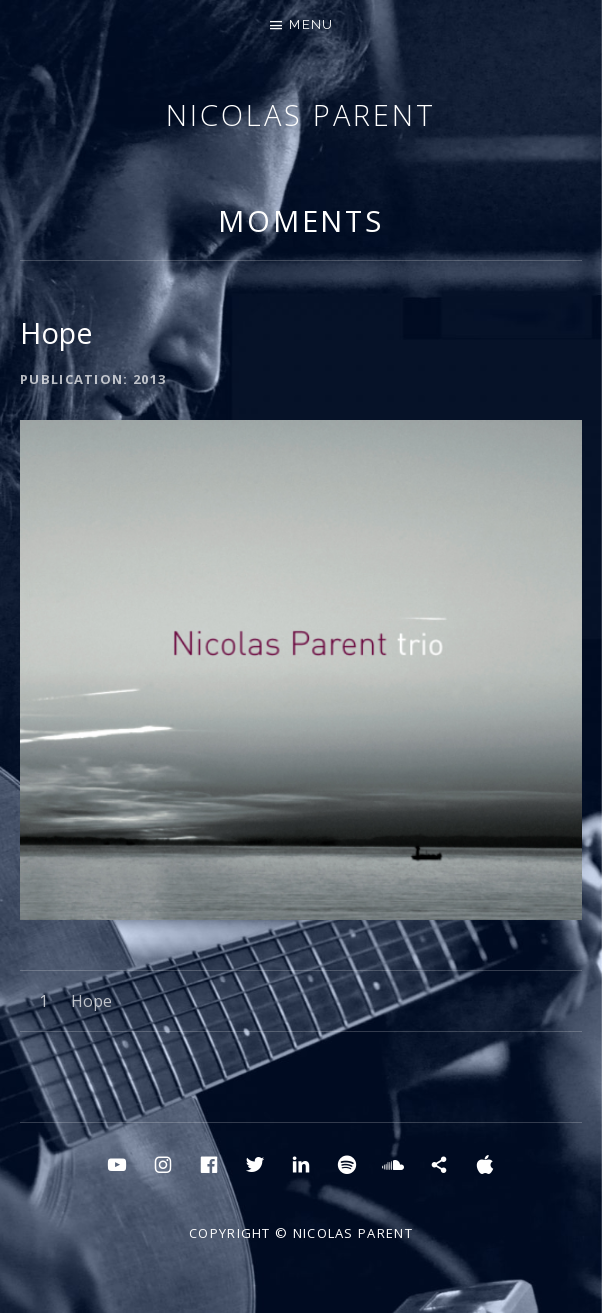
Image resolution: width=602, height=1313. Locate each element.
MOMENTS (301, 220)
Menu (311, 24)
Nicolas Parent (301, 114)
